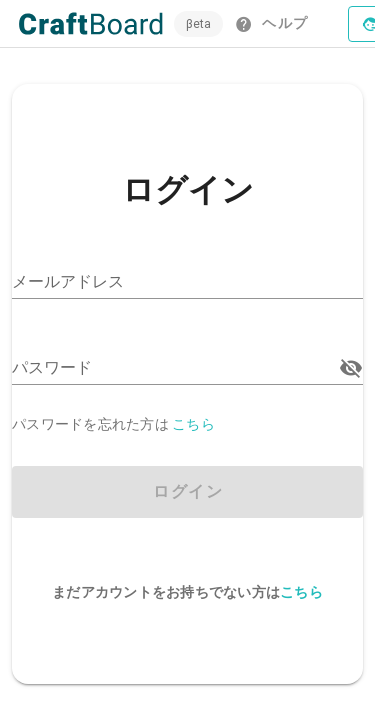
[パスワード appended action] (351, 368)
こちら (193, 424)
